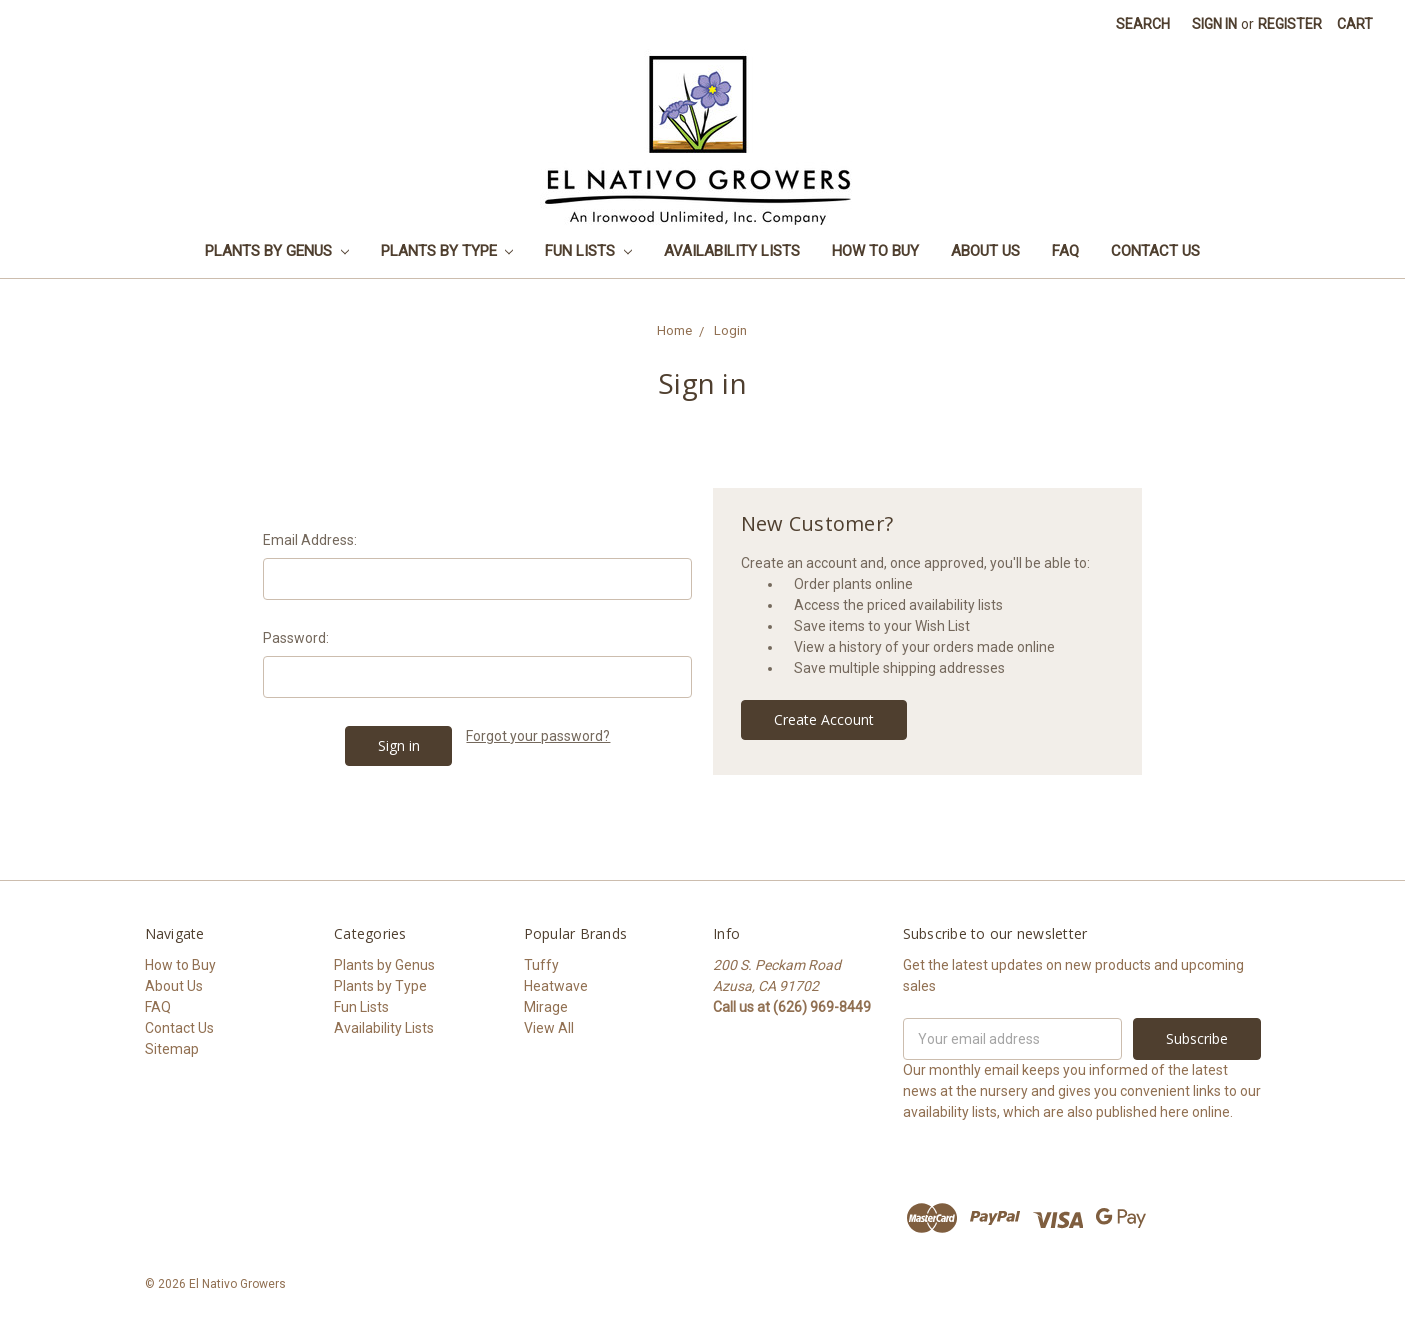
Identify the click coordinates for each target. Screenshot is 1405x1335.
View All (549, 1028)
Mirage (546, 1007)
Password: (296, 638)
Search (1143, 24)
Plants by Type (447, 251)
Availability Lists (732, 251)
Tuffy (541, 965)
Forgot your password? (538, 736)
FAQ (1065, 251)
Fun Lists (588, 251)
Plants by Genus (277, 251)
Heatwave (556, 986)
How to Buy (875, 251)
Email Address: (310, 540)
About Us (985, 251)
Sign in (1214, 24)
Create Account (824, 719)
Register (1290, 24)
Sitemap (172, 1049)
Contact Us (1155, 251)
